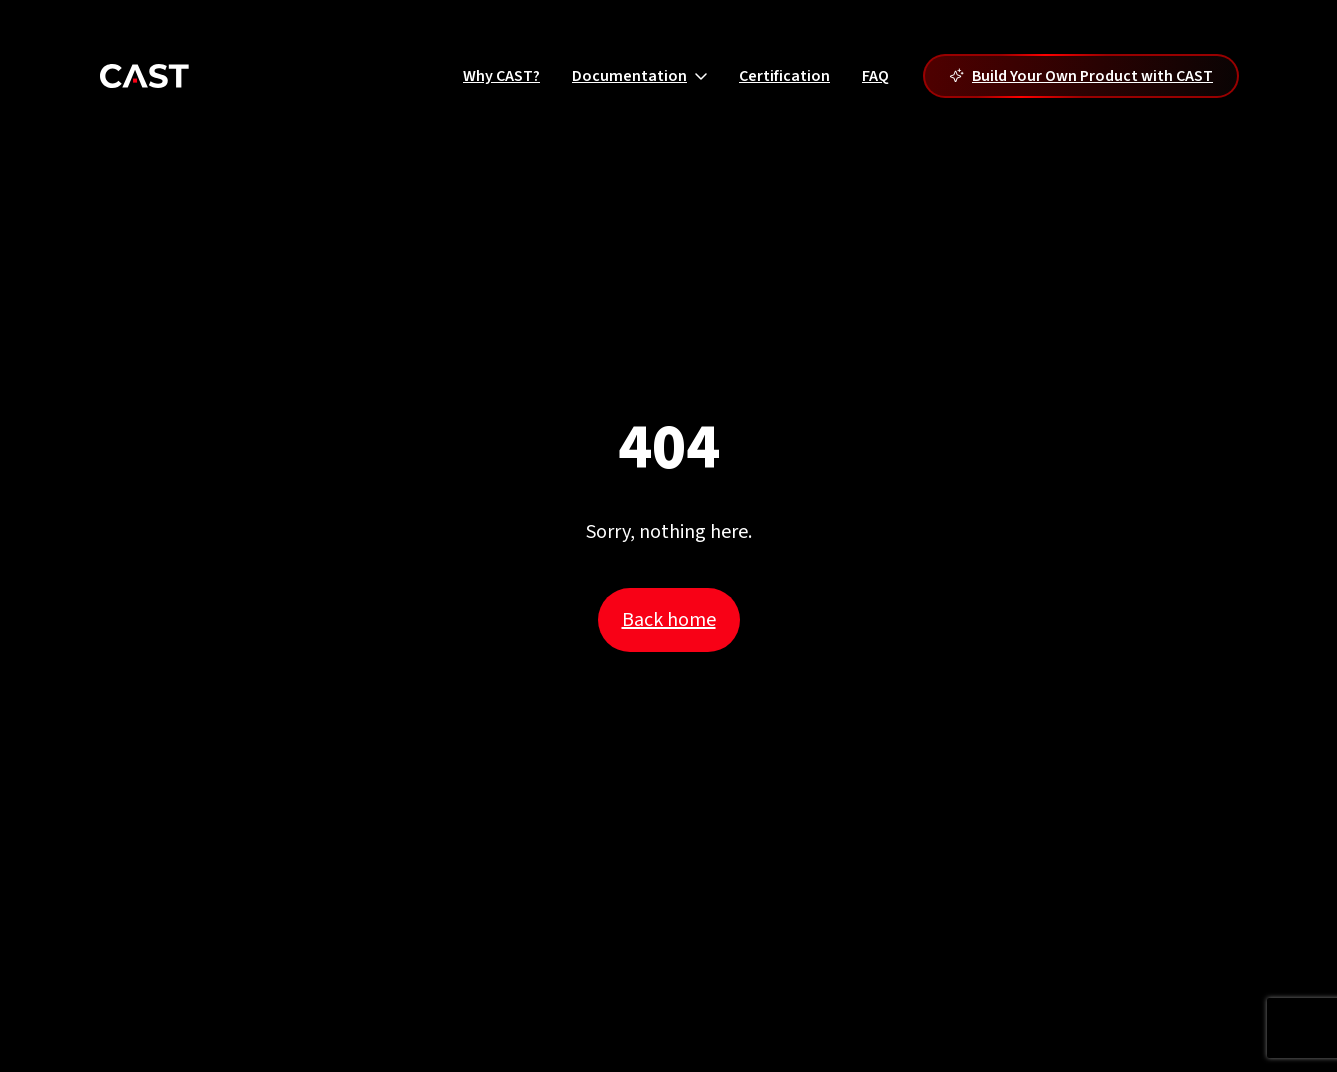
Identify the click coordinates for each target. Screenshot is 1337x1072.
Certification (784, 76)
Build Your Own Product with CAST (1081, 76)
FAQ (875, 76)
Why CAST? (501, 76)
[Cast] (144, 76)
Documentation (639, 76)
